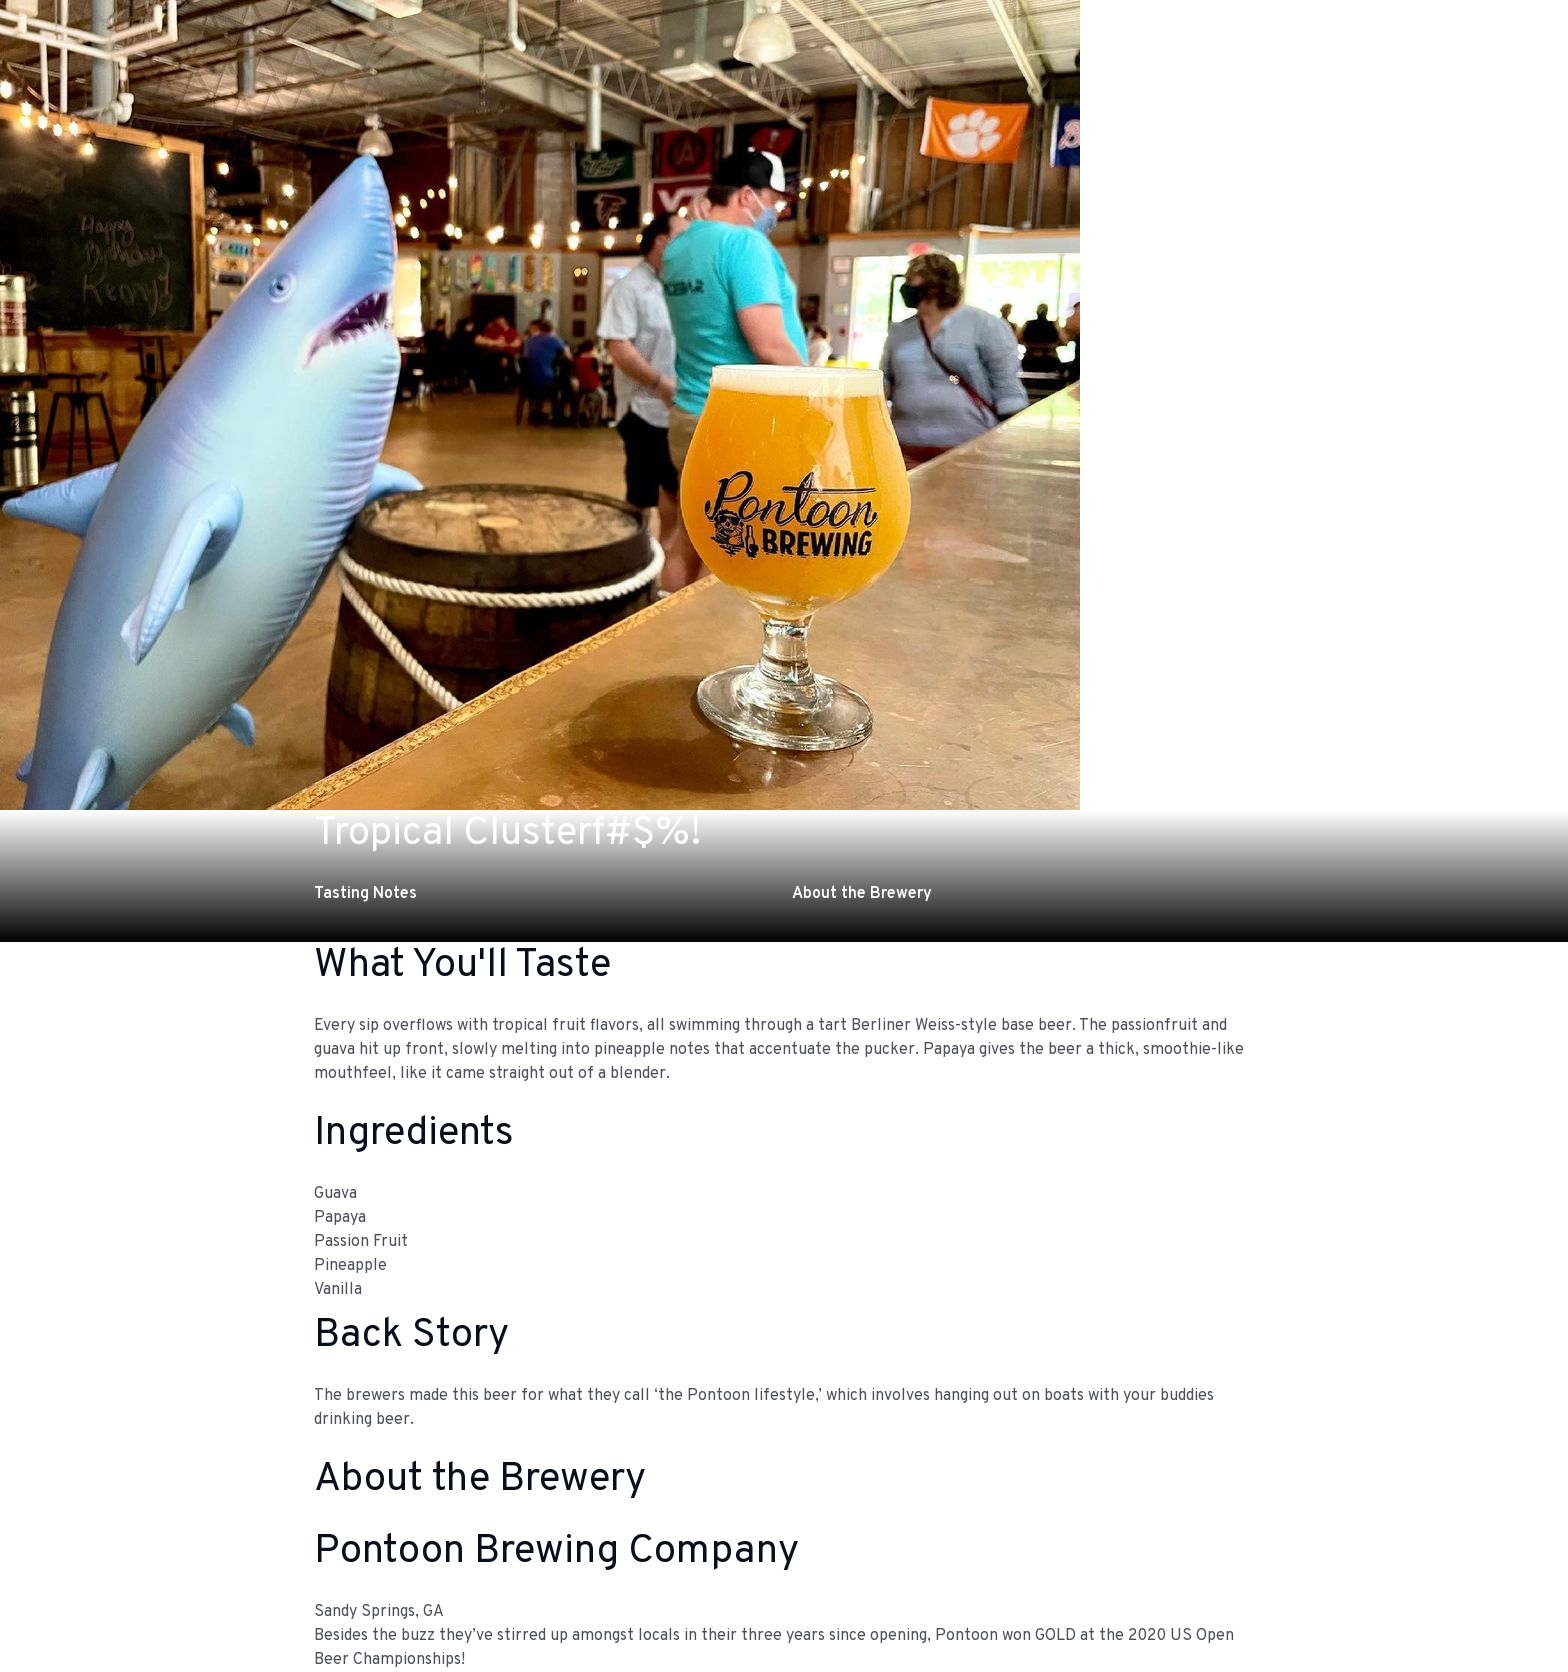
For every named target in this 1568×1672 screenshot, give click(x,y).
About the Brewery (862, 894)
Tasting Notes (365, 894)
